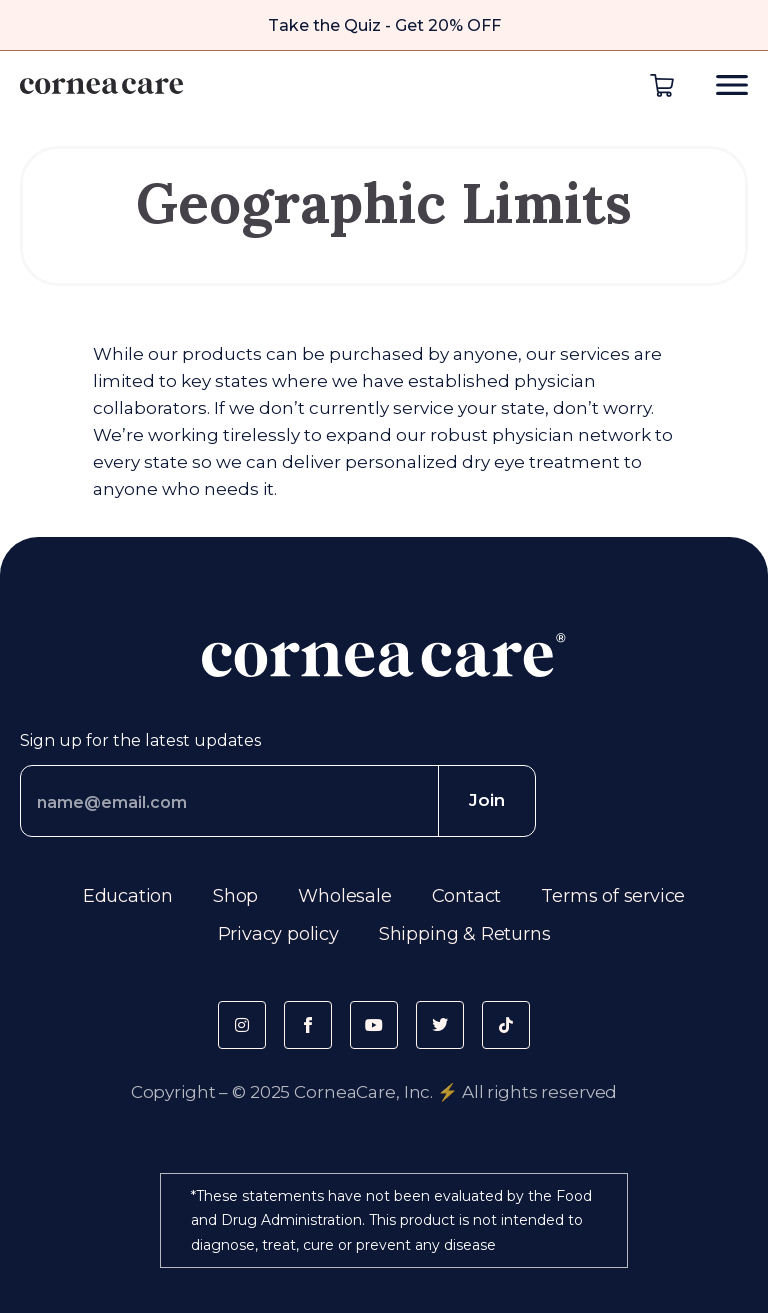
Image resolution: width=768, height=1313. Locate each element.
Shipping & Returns (465, 934)
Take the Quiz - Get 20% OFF (384, 25)
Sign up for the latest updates (140, 740)
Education (128, 896)
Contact (467, 896)
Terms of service (613, 896)
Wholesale (344, 896)
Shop (235, 896)
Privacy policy (278, 934)
